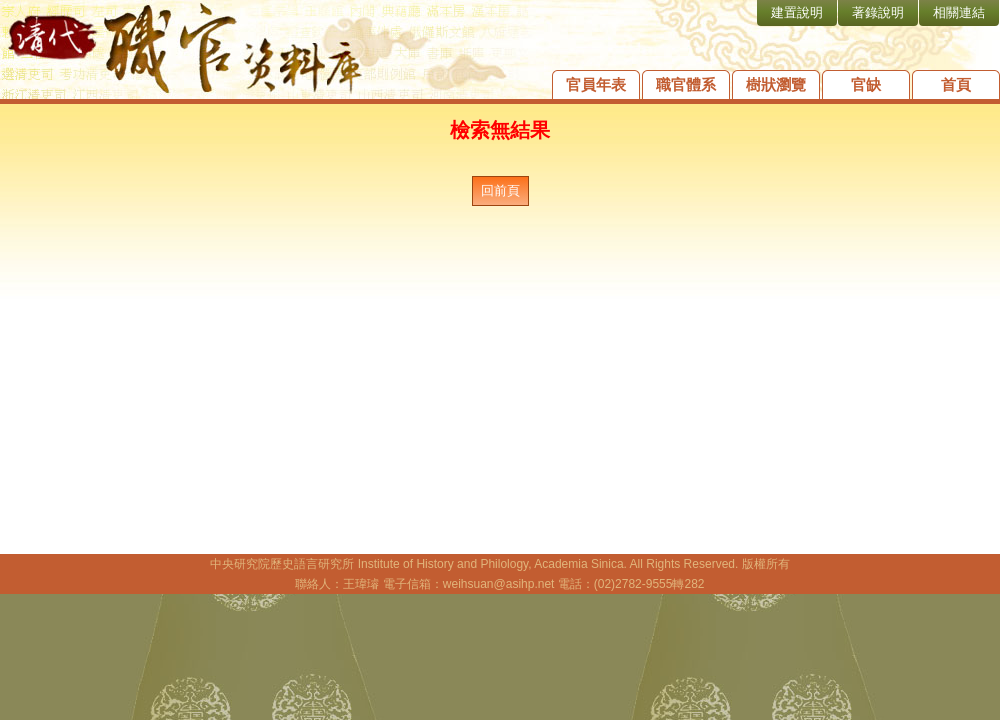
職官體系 (686, 84)
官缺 (866, 84)
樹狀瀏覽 (776, 84)
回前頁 (500, 190)
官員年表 (596, 84)
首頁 (956, 84)
